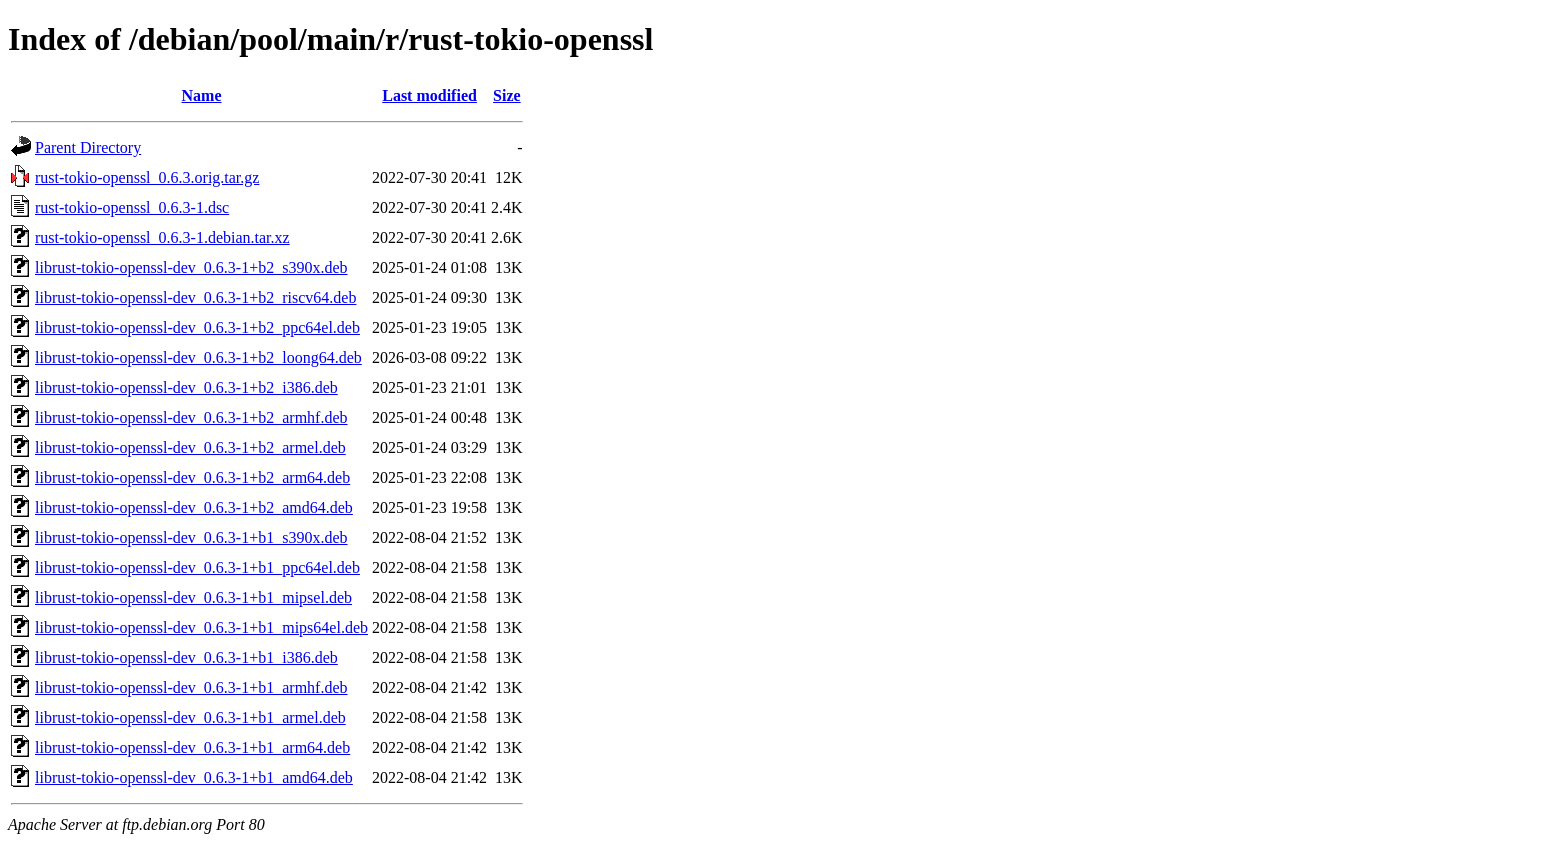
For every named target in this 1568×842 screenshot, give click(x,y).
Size (507, 95)
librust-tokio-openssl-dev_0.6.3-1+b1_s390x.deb (191, 537)
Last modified (429, 95)
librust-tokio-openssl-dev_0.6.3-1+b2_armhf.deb (191, 417)
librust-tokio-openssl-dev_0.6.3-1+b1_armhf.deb (191, 687)
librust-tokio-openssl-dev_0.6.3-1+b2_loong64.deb (198, 357)
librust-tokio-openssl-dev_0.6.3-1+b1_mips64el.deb (201, 627)
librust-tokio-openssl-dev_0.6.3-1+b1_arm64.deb (192, 747)
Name (202, 95)
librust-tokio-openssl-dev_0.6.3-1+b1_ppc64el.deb (197, 567)
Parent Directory (88, 147)
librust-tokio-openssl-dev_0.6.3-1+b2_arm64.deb (192, 477)
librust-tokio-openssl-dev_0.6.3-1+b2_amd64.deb (194, 507)
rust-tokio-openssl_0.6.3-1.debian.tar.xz (162, 237)
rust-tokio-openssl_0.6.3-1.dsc (132, 207)
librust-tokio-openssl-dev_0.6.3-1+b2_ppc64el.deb (197, 327)
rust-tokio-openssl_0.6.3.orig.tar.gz (147, 177)
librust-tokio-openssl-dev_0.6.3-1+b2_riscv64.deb (195, 297)
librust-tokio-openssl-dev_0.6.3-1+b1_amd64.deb (194, 777)
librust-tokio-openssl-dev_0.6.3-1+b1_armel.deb (190, 717)
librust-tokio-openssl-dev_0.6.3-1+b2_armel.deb (190, 447)
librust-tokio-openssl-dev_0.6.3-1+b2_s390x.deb (191, 267)
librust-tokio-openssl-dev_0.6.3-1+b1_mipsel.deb (193, 597)
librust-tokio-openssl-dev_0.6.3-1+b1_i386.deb (186, 657)
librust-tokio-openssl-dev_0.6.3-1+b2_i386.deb (186, 387)
